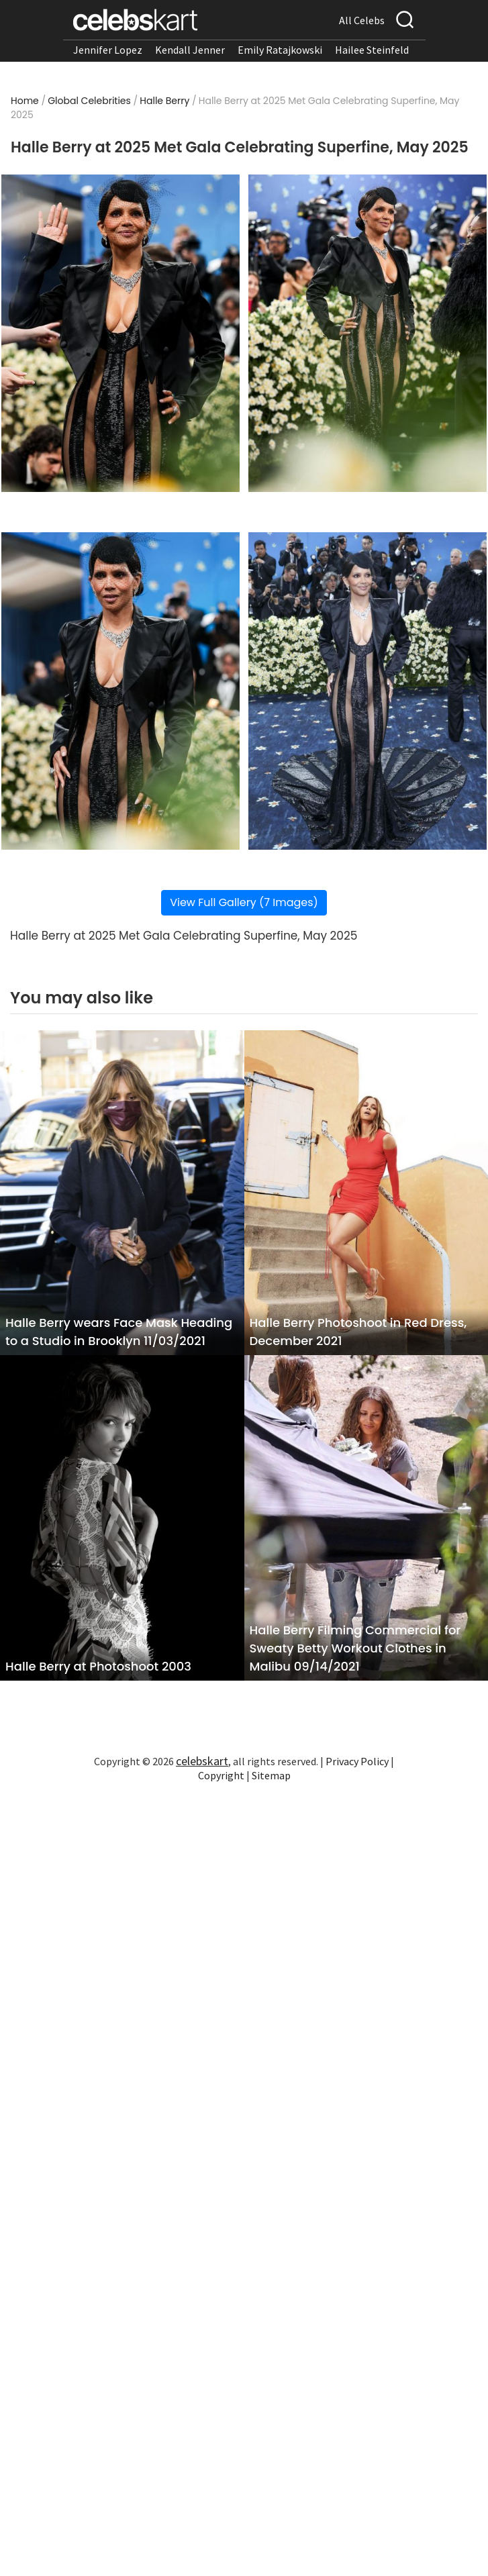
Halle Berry (164, 100)
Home (25, 100)
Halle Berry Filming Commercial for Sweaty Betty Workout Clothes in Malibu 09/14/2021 (355, 1648)
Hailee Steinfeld (372, 49)
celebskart (202, 1761)
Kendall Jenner (190, 49)
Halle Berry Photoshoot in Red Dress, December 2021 (358, 1331)
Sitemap (271, 1775)
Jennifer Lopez (107, 49)
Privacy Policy (357, 1761)
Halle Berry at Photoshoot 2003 (98, 1666)
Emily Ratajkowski (280, 49)
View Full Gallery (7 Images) (244, 902)
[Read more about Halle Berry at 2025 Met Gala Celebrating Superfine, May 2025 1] (120, 333)
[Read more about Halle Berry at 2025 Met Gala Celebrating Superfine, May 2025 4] (367, 691)
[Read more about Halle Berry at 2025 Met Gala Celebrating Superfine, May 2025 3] (120, 691)
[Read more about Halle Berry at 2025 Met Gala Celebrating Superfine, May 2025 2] (367, 333)
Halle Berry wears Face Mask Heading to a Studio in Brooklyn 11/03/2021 (118, 1331)
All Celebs (362, 20)
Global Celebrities (89, 100)
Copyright (221, 1775)
